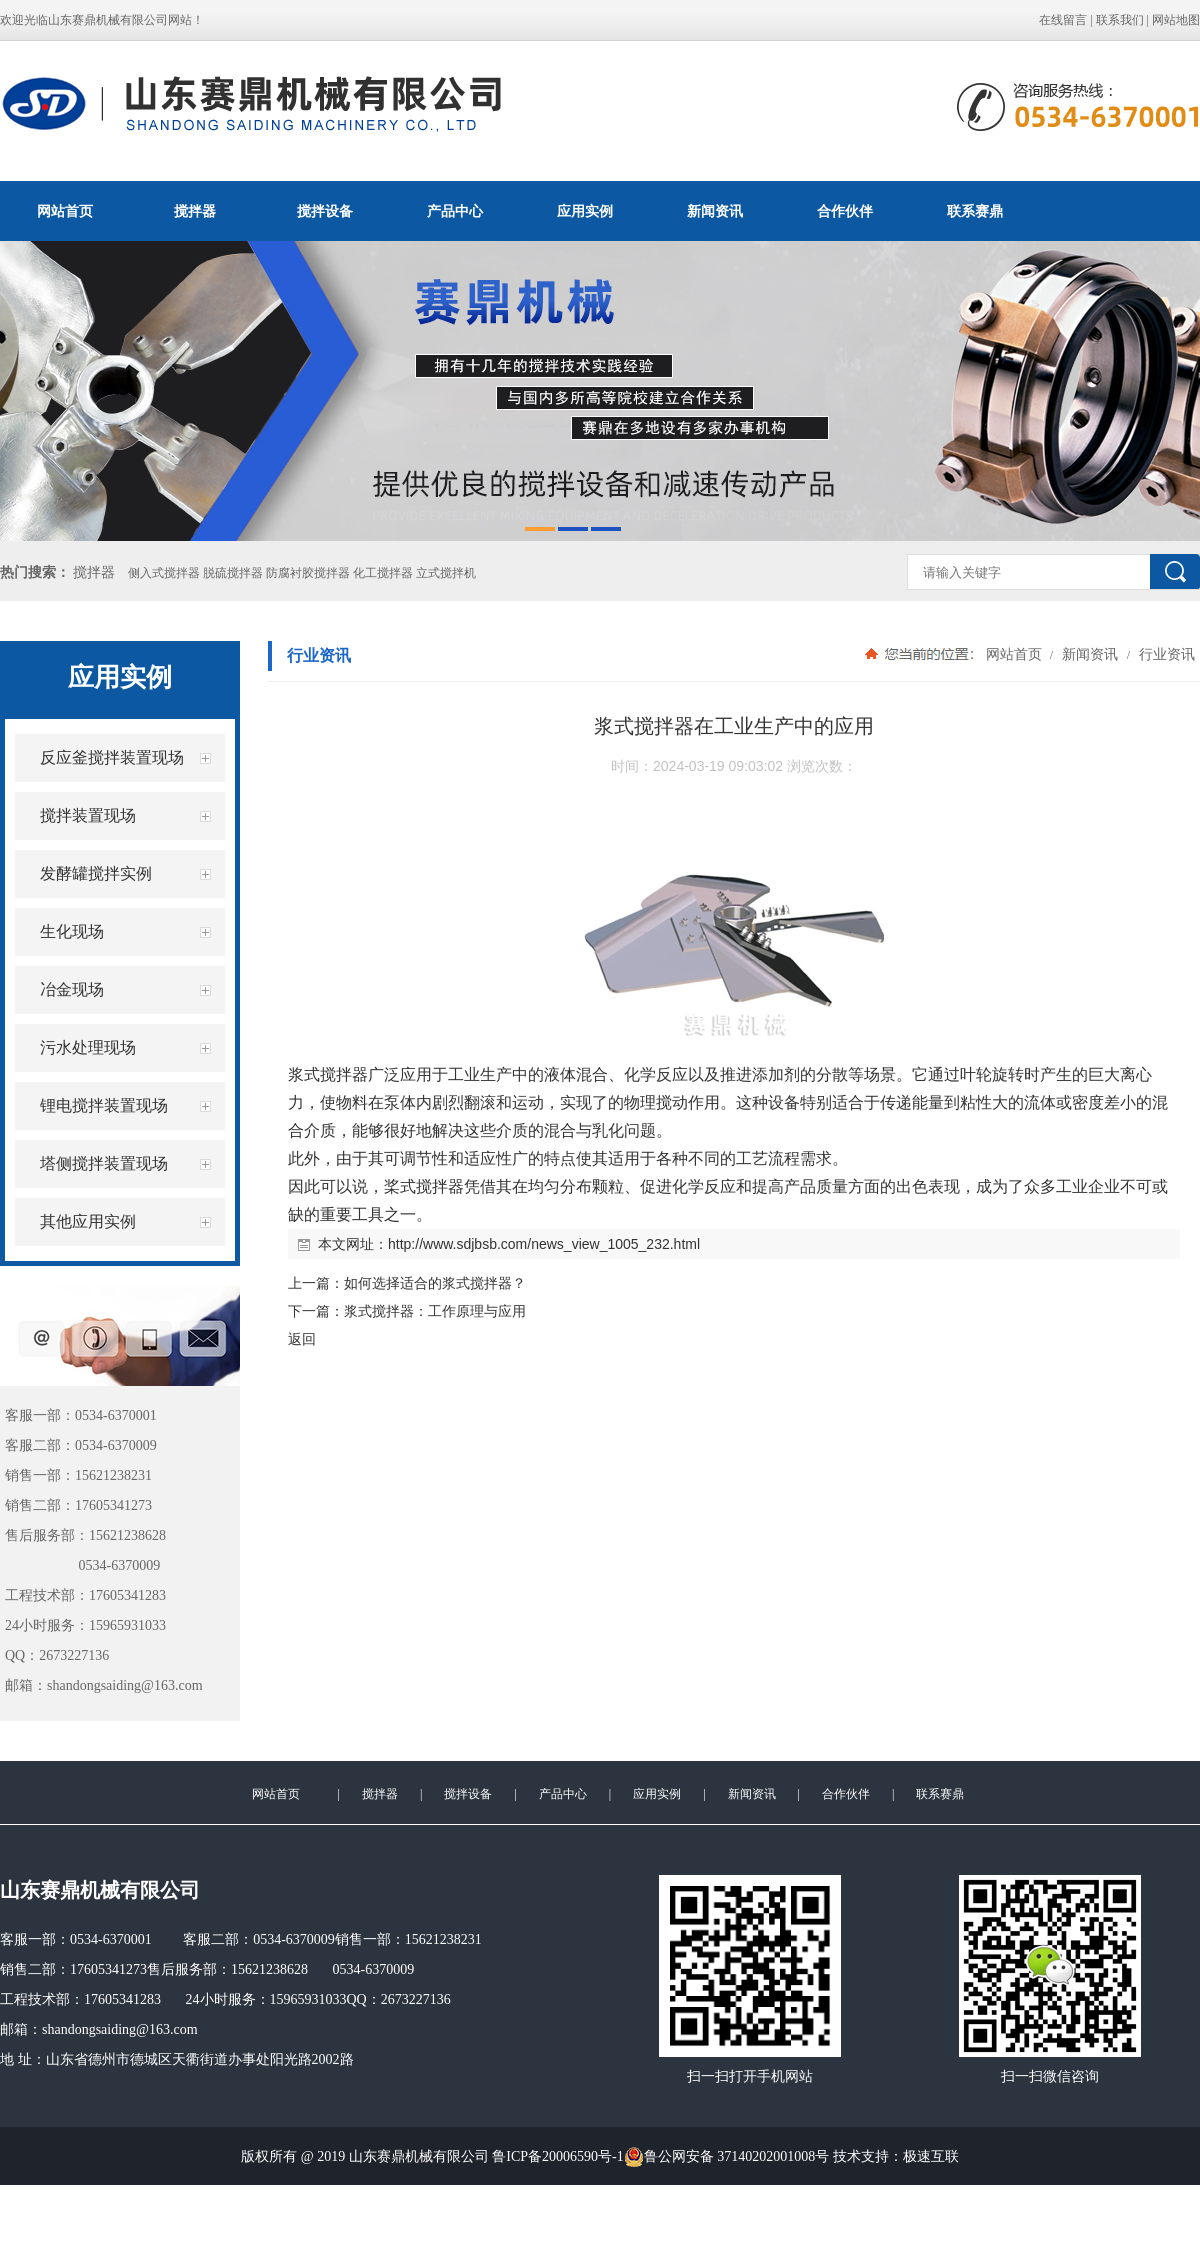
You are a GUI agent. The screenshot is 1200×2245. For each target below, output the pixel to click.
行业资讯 (1165, 654)
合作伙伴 (845, 211)
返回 (302, 1339)
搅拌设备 (325, 211)
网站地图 (1176, 20)
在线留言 (1063, 20)
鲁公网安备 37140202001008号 (727, 2157)
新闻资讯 (715, 211)
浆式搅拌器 (328, 1074)
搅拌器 (195, 211)
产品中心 (455, 211)
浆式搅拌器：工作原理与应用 (435, 1311)
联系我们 (1120, 20)
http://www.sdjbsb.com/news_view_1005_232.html (544, 1244)
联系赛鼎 (975, 211)
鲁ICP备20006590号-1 (557, 2156)
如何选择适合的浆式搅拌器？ (435, 1283)
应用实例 (585, 211)
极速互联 (931, 2156)
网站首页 (65, 211)
